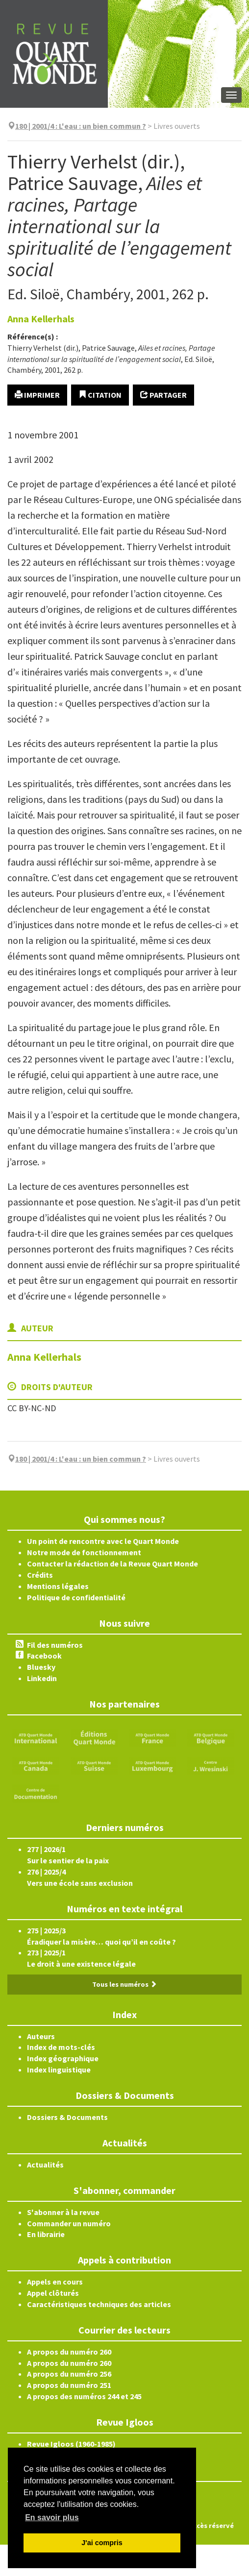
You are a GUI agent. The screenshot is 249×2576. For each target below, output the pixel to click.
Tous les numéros (124, 1984)
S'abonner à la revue (63, 2212)
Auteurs (41, 2036)
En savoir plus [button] (51, 2517)
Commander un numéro (69, 2223)
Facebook (44, 1656)
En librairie (46, 2234)
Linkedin (42, 1678)
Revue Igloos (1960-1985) (71, 2444)
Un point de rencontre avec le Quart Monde (103, 1541)
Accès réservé (211, 2525)
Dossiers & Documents (67, 2117)
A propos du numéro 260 (69, 2352)
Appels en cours (55, 2282)
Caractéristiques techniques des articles (99, 2304)
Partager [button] (163, 395)
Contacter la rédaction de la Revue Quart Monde (112, 1563)
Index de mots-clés (61, 2047)
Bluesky (41, 1667)
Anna (41, 319)
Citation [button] (100, 395)
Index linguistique (59, 2069)
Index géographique (63, 2058)
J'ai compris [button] (101, 2543)
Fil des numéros (55, 1645)
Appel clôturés (53, 2293)
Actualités (45, 2164)
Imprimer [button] (37, 395)
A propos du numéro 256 (69, 2374)
